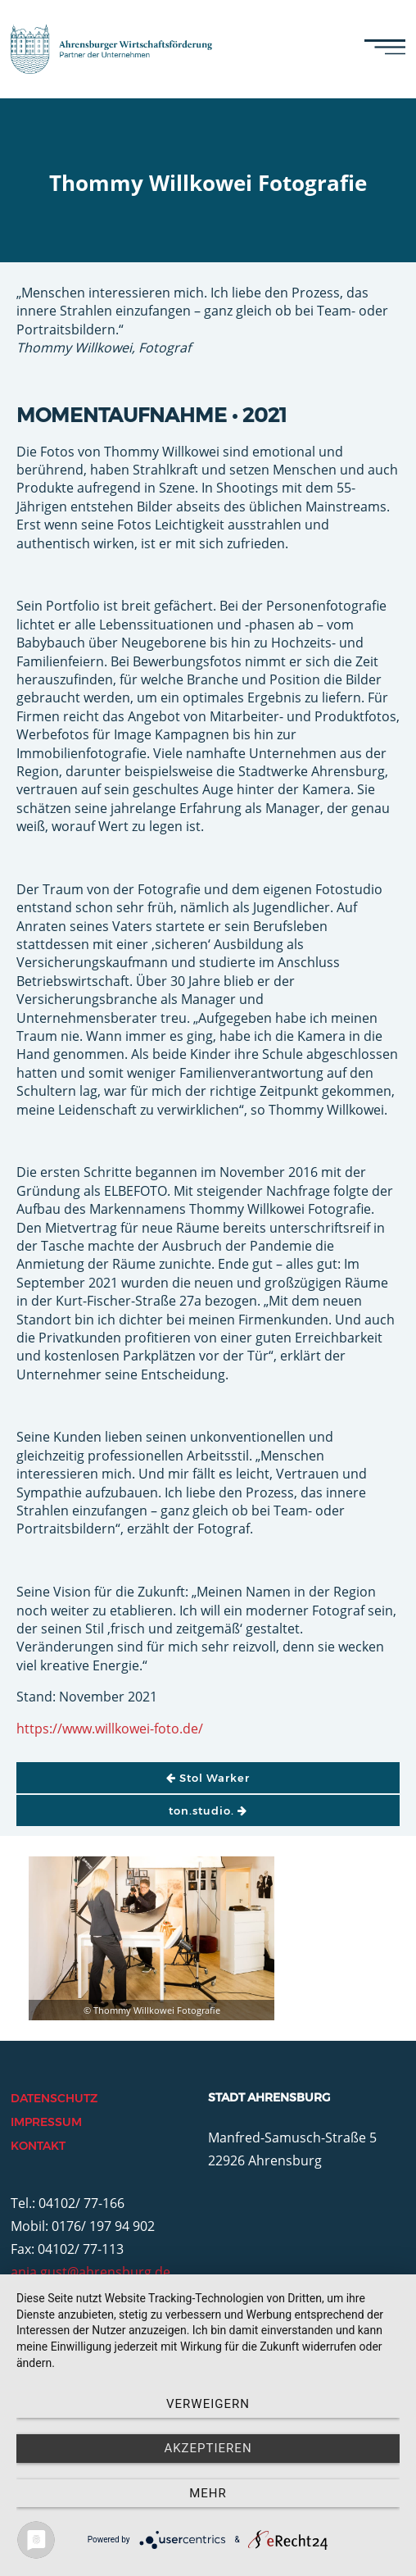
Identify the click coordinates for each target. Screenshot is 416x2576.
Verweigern (208, 2404)
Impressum (46, 2122)
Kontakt (38, 2145)
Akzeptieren (207, 2448)
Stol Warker (208, 1777)
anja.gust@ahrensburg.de (90, 2272)
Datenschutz (54, 2098)
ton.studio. (208, 1810)
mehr (208, 2493)
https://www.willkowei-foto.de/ (109, 1729)
